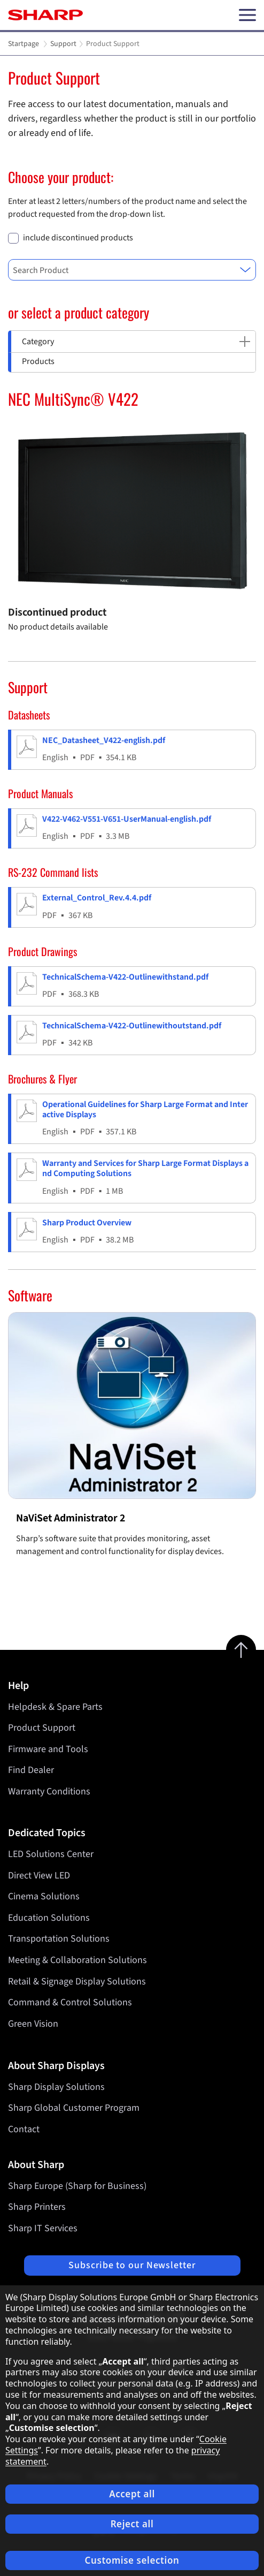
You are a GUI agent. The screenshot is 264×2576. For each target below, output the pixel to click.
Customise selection (132, 2560)
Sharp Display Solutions (56, 2087)
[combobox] (132, 270)
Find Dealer (31, 1770)
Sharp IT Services (42, 2228)
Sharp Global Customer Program (73, 2108)
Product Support (41, 1727)
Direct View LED (39, 1875)
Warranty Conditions (49, 1791)
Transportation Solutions (59, 1939)
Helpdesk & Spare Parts (55, 1707)
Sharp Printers (37, 2207)
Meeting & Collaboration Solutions (77, 1960)
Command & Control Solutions (70, 2003)
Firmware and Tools (48, 1749)
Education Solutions (49, 1918)
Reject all (132, 2524)
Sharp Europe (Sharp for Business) (77, 2186)
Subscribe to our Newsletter (131, 2265)
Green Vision (33, 2024)
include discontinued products (78, 238)
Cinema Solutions (44, 1897)
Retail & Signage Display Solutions (77, 1981)
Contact (24, 2129)
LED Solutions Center (51, 1854)
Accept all (132, 2494)
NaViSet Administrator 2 (70, 1518)
